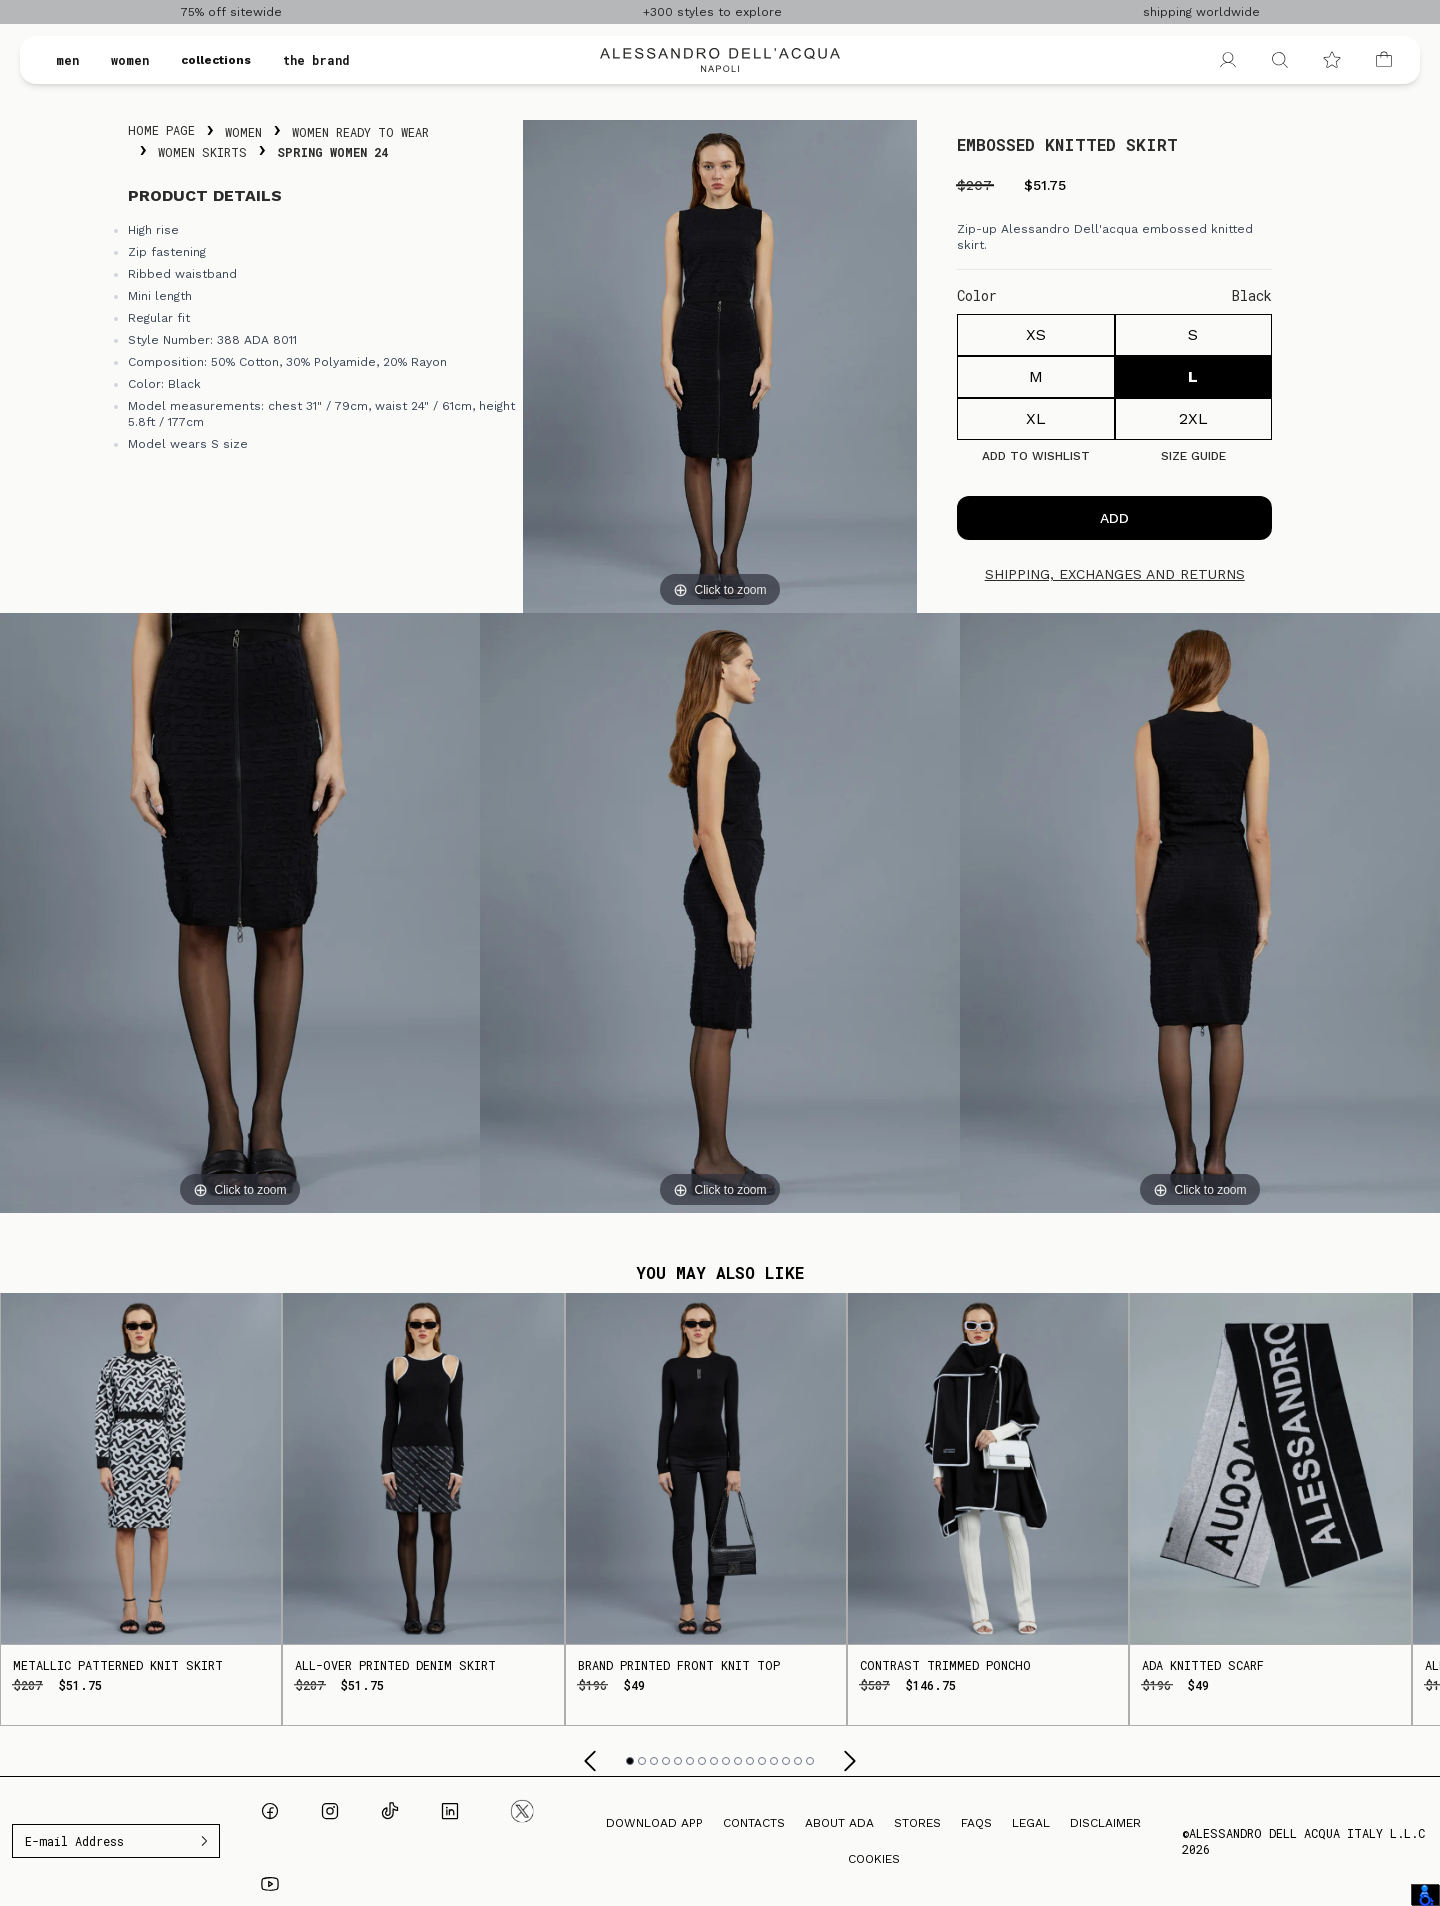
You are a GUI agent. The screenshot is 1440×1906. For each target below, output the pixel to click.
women (130, 60)
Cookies (874, 1859)
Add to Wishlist (1036, 456)
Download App (654, 1823)
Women (243, 132)
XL (1036, 418)
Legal (1031, 1823)
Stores (917, 1823)
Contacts (754, 1823)
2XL (1193, 418)
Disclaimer (1105, 1823)
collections (216, 60)
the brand (316, 60)
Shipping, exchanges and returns (1115, 574)
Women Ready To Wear (360, 132)
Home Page (161, 130)
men (67, 60)
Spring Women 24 (332, 152)
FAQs (976, 1823)
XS (1036, 334)
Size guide (1193, 456)
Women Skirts (202, 152)
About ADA (839, 1823)
